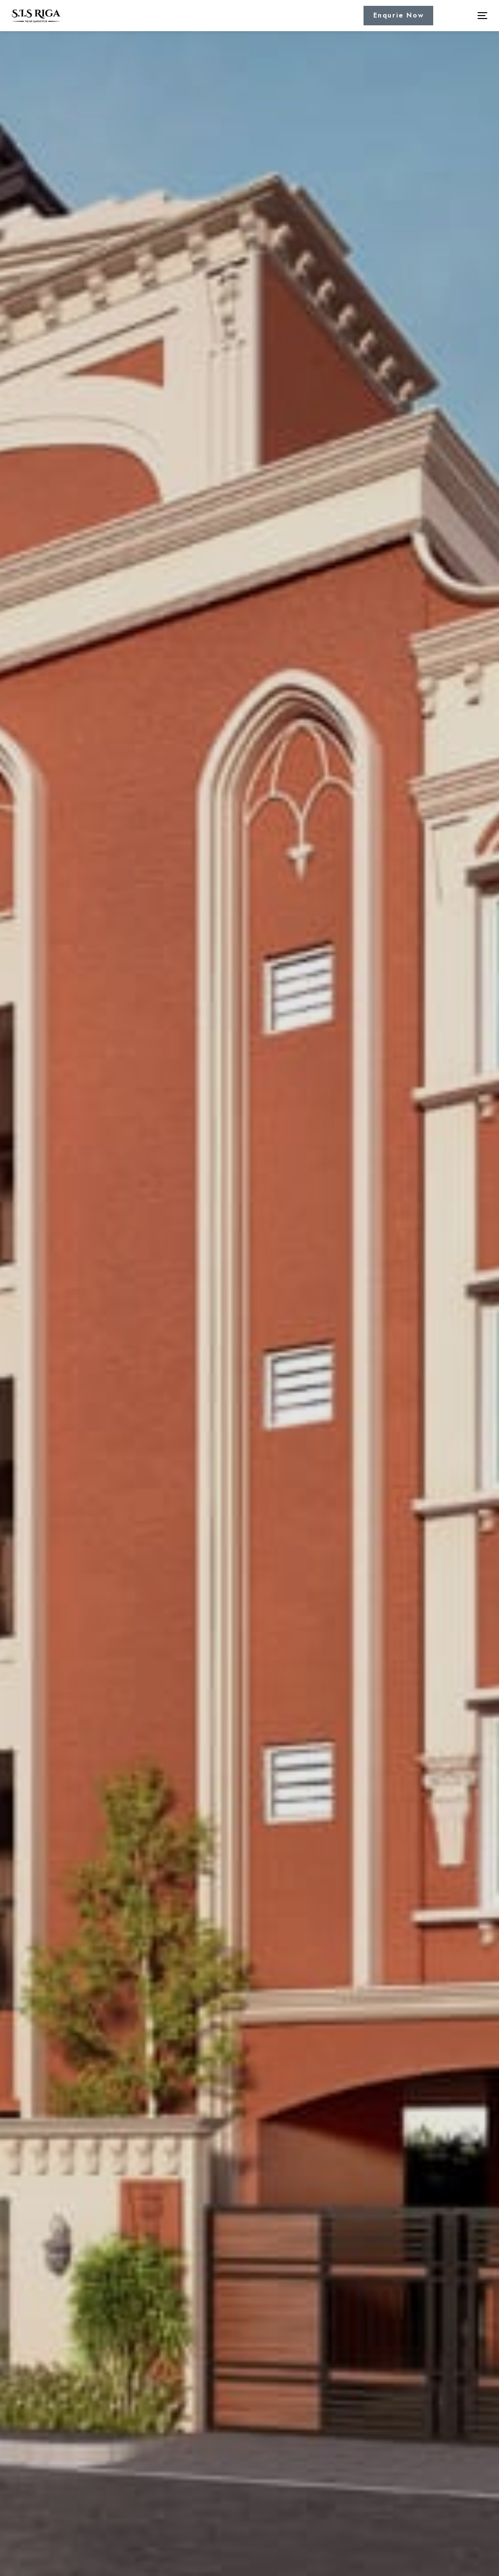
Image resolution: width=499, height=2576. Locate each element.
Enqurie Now (398, 15)
